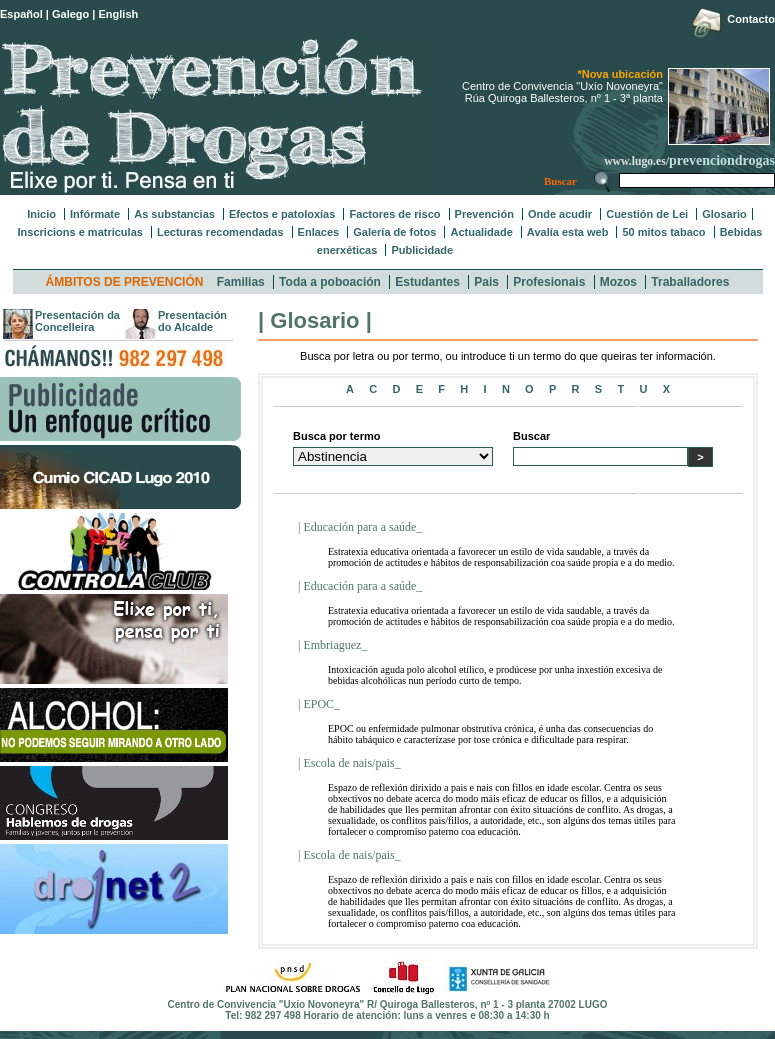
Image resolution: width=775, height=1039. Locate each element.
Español (21, 14)
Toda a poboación (330, 282)
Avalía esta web (568, 232)
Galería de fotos (394, 232)
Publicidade (422, 250)
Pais (486, 282)
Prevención (484, 214)
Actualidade (481, 232)
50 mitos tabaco (663, 232)
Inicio (41, 214)
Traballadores (690, 282)
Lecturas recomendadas (220, 232)
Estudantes (427, 282)
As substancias (174, 214)
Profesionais (549, 282)
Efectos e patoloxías (282, 214)
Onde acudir (560, 214)
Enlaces (319, 232)
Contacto (751, 19)
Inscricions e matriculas (80, 232)
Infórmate (95, 214)
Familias (241, 282)
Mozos (618, 282)
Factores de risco (394, 214)
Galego (70, 14)
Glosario (724, 214)
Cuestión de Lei (647, 214)
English (119, 14)
